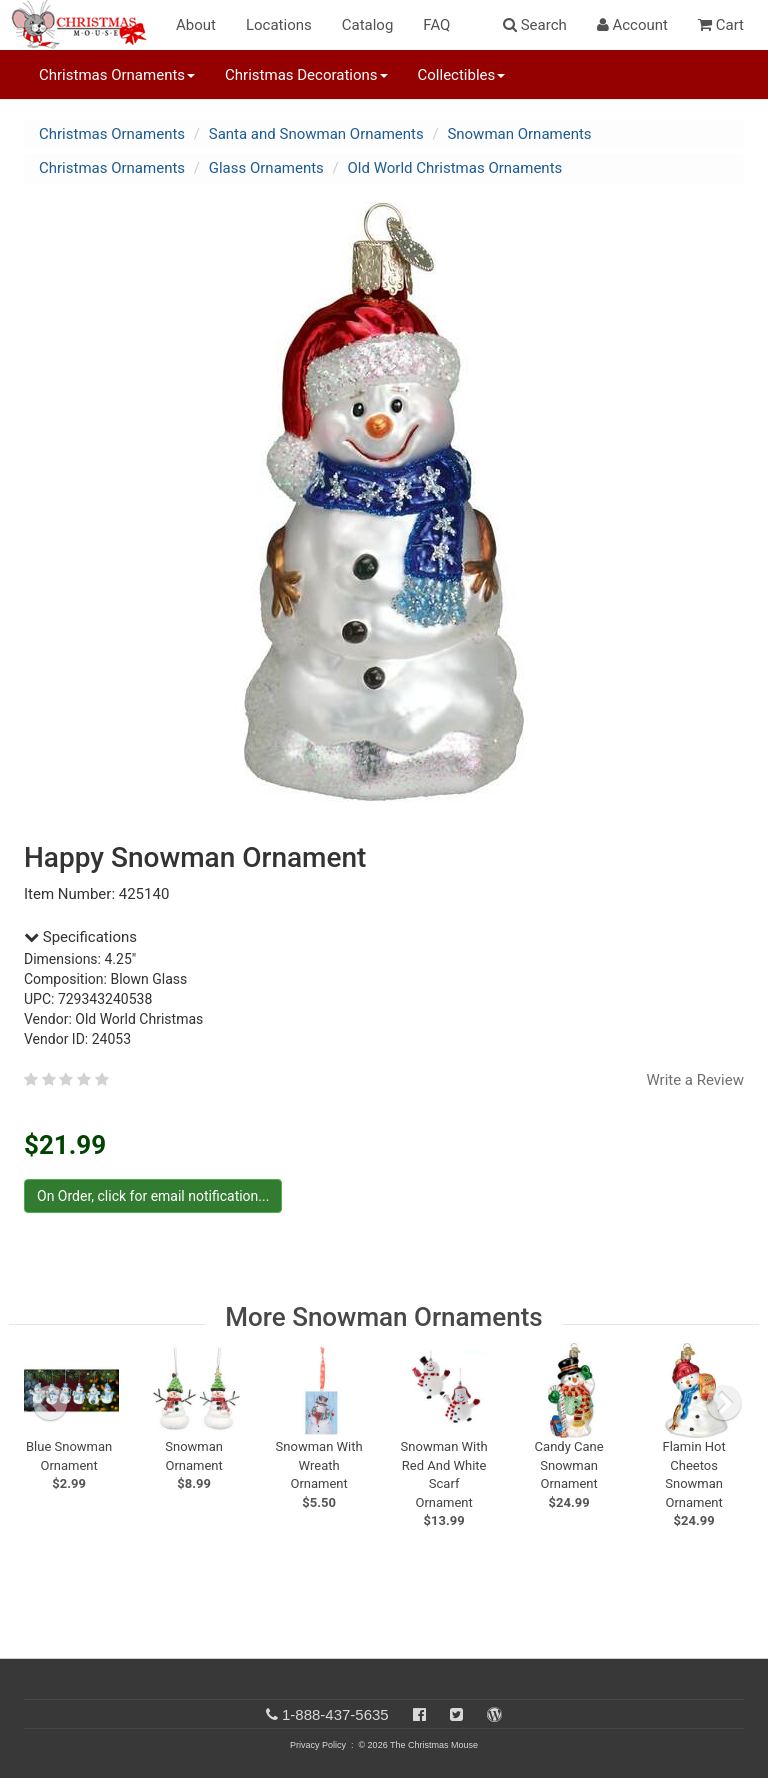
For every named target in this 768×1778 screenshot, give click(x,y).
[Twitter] (456, 1714)
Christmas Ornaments (112, 134)
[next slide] (724, 1403)
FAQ (436, 25)
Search (535, 25)
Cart (721, 25)
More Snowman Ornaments (383, 1317)
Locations (279, 25)
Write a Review (695, 1080)
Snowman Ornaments (519, 134)
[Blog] (494, 1714)
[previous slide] (50, 1403)
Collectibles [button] (462, 75)
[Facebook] (419, 1714)
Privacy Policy (318, 1745)
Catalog (368, 25)
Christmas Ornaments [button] (117, 75)
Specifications (80, 937)
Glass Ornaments (266, 168)
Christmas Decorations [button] (306, 75)
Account (632, 25)
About (196, 25)
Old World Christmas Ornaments (455, 168)
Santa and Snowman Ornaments (316, 134)
